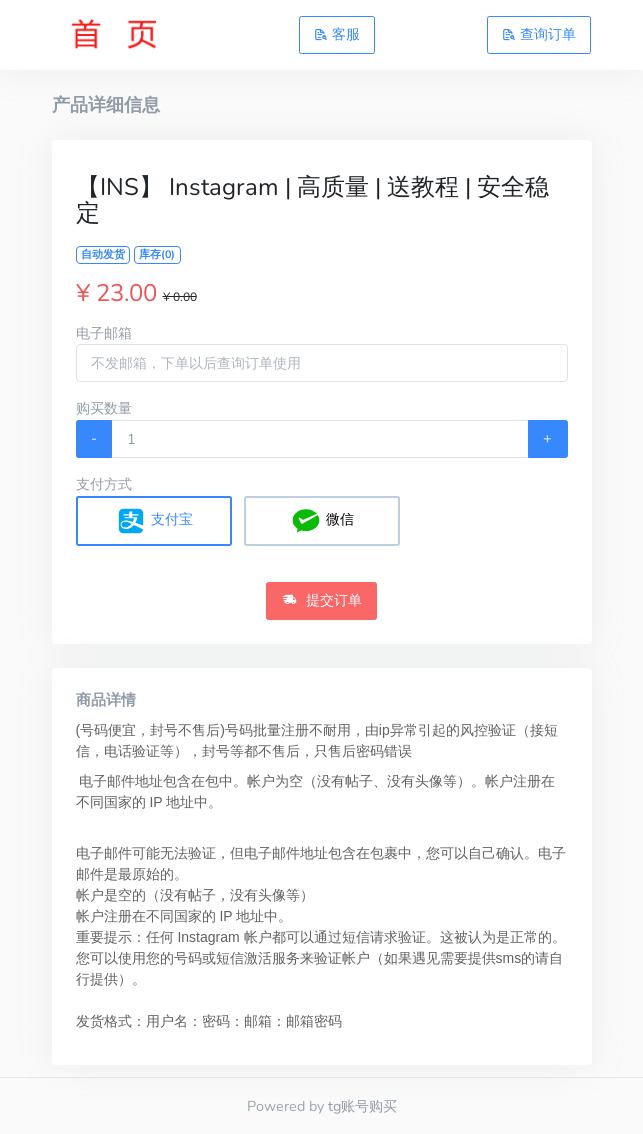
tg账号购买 (362, 1106)
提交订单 (322, 600)
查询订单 (539, 34)
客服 (337, 34)
